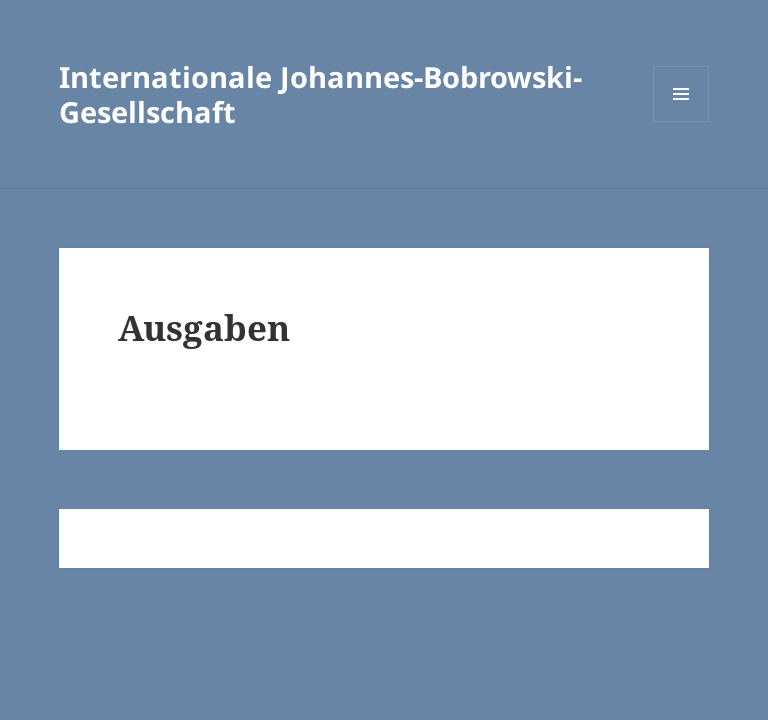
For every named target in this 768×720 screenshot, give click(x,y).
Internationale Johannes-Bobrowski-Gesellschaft (320, 94)
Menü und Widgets (681, 121)
